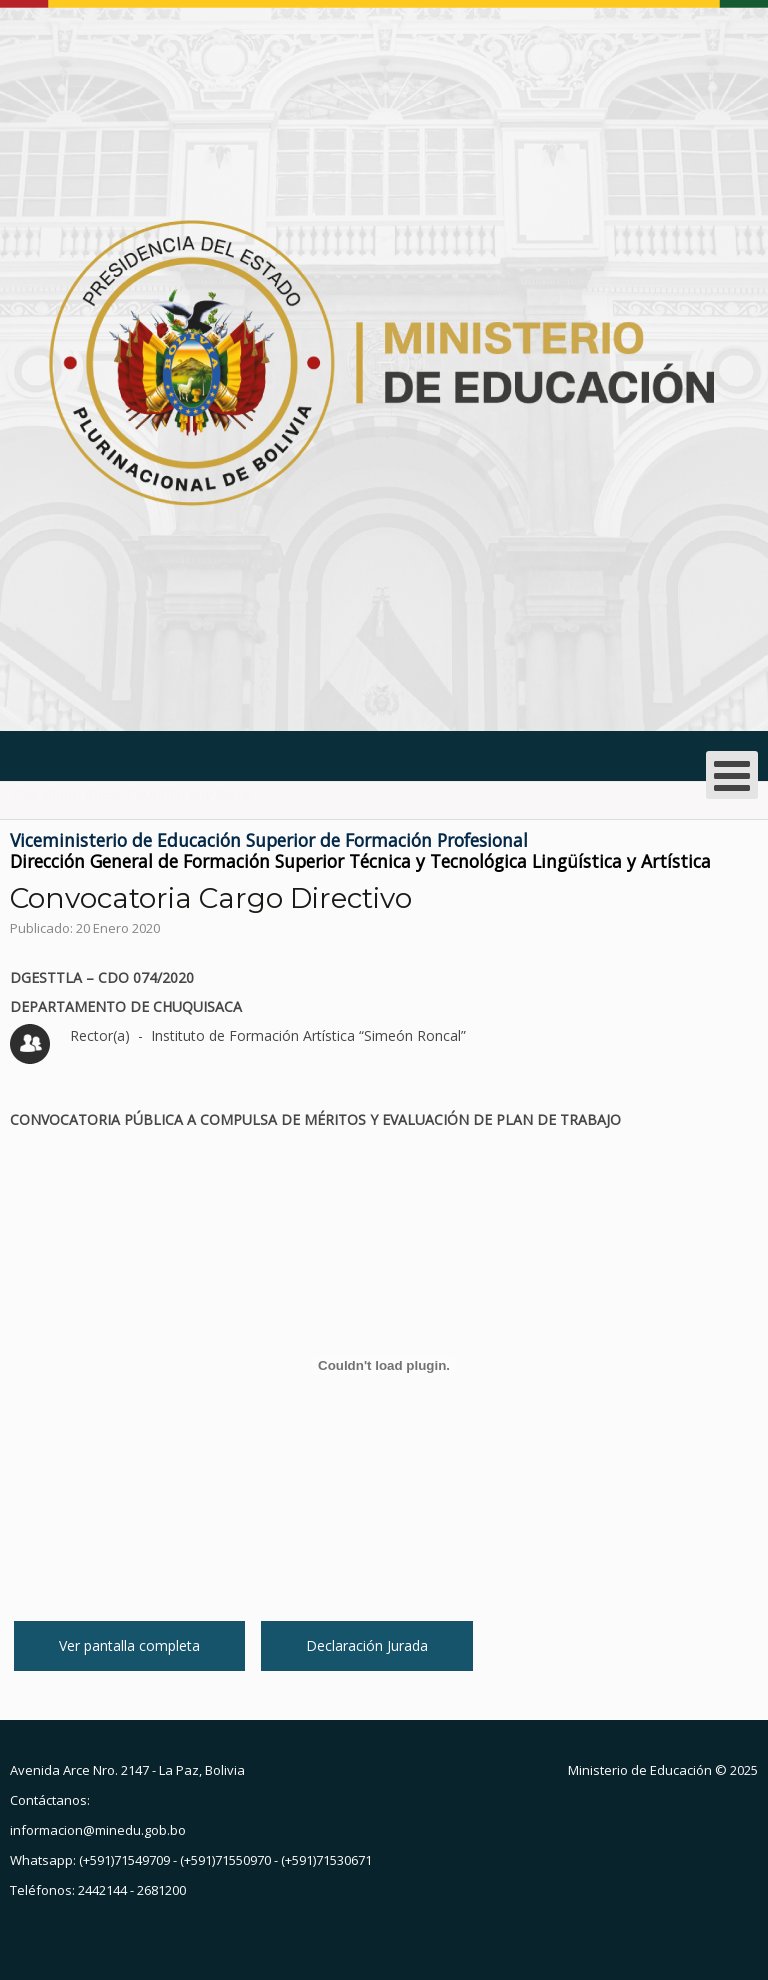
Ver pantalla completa (129, 1645)
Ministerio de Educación (640, 1770)
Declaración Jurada (367, 1645)
